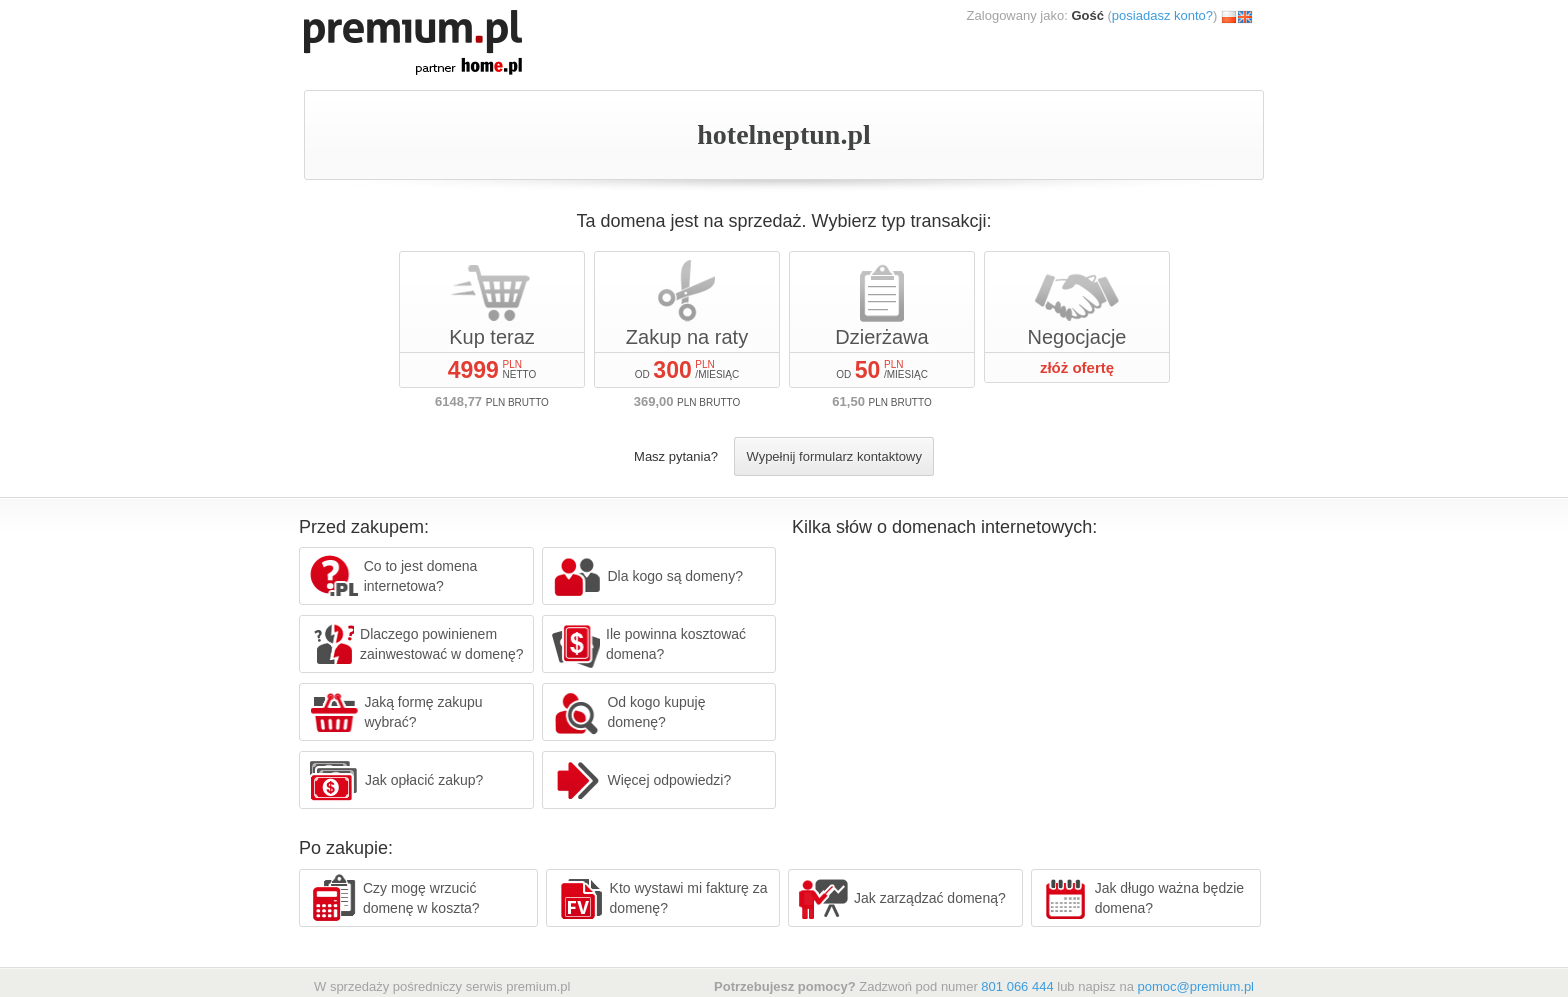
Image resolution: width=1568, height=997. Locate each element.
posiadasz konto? (1162, 15)
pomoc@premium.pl (1195, 986)
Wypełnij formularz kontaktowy (833, 456)
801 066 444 (1017, 986)
